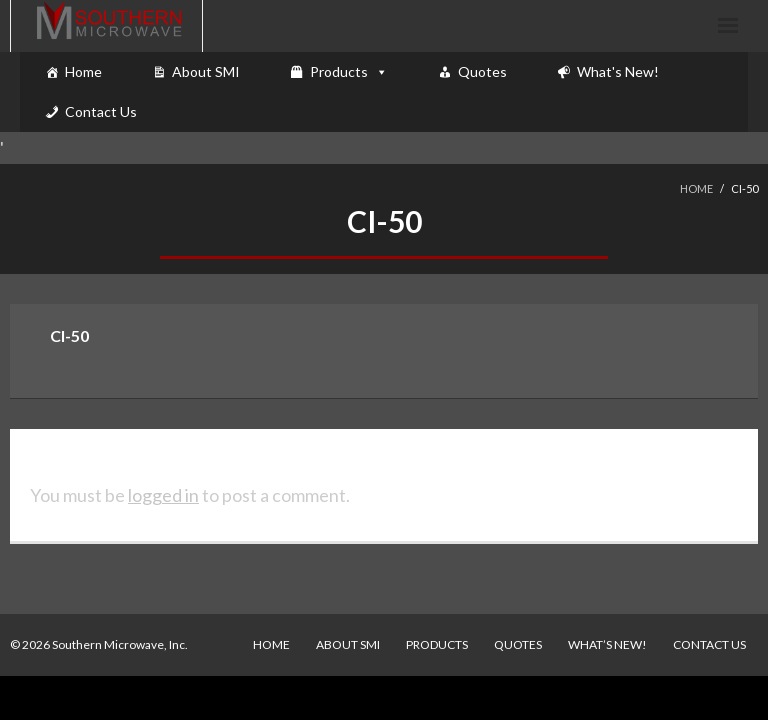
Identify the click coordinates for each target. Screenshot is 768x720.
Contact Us (101, 111)
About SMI (206, 71)
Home (83, 71)
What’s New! (607, 644)
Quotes (482, 71)
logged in (163, 495)
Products (339, 71)
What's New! (618, 71)
